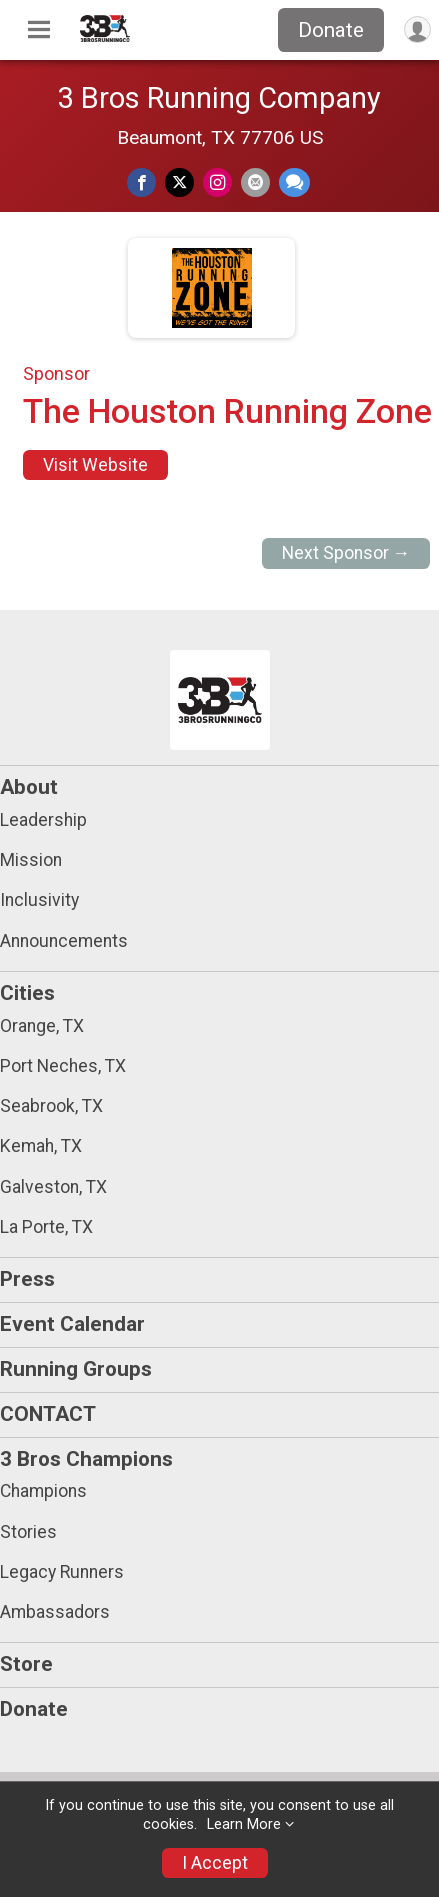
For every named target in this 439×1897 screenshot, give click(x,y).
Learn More (244, 1824)
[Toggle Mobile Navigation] (39, 30)
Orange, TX (42, 1026)
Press (27, 1279)
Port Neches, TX (63, 1066)
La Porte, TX (46, 1227)
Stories (28, 1532)
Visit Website (95, 465)
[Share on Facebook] (141, 182)
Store (26, 1664)
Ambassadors (55, 1612)
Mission (31, 860)
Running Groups (76, 1369)
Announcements (64, 941)
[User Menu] (417, 29)
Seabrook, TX (51, 1106)
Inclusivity (39, 900)
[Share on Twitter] (179, 182)
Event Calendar (72, 1324)
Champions (43, 1491)
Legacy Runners (62, 1572)
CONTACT (48, 1414)
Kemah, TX (41, 1146)
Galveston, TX (53, 1187)
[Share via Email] (255, 182)
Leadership (43, 820)
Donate (331, 30)
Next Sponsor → (346, 553)
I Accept (215, 1863)
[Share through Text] (294, 182)
